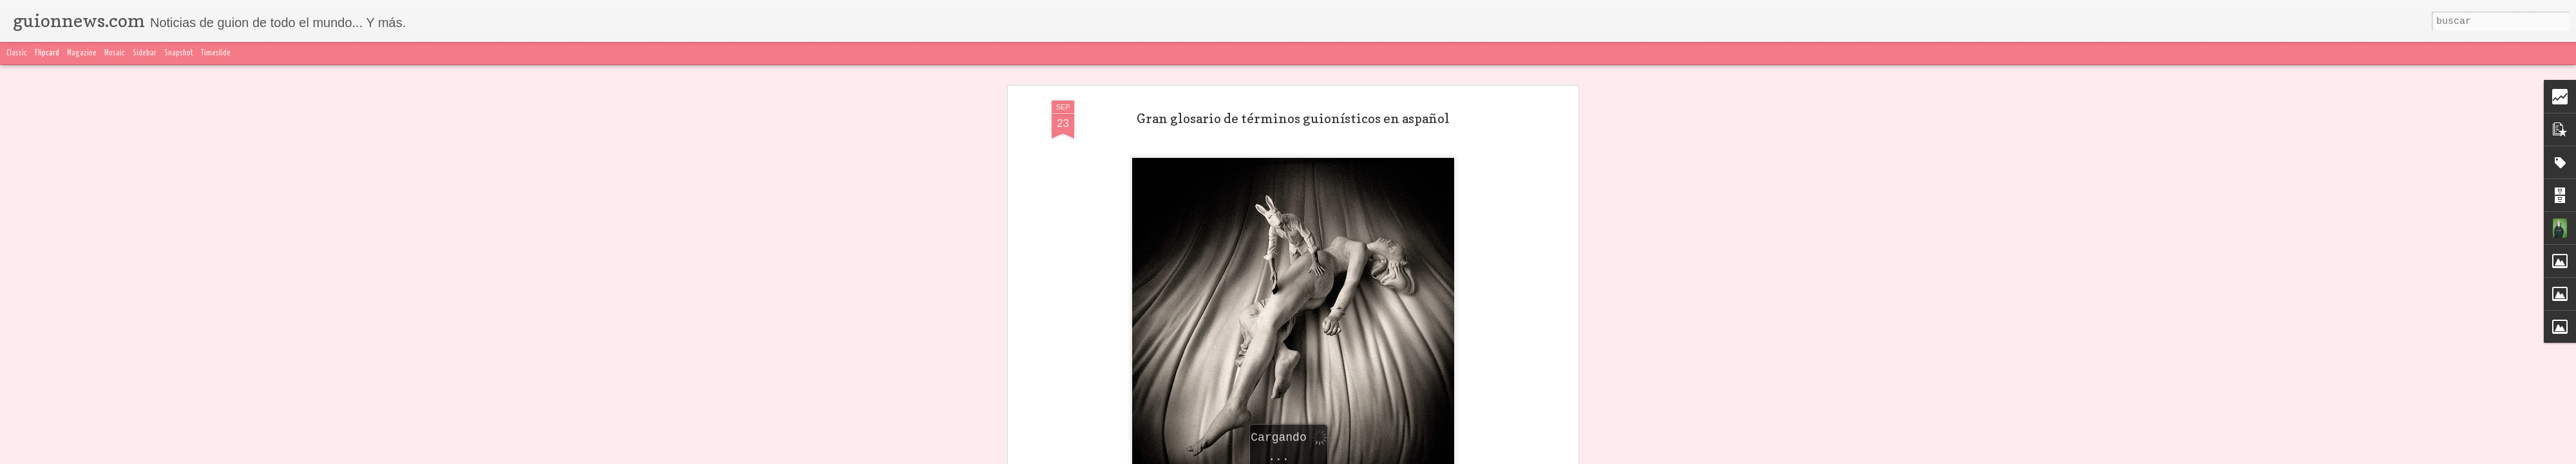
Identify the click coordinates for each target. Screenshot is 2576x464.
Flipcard (47, 53)
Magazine (82, 53)
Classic (16, 53)
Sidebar (144, 53)
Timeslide (216, 53)
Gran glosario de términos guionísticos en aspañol (1293, 118)
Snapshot (178, 53)
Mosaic (114, 53)
